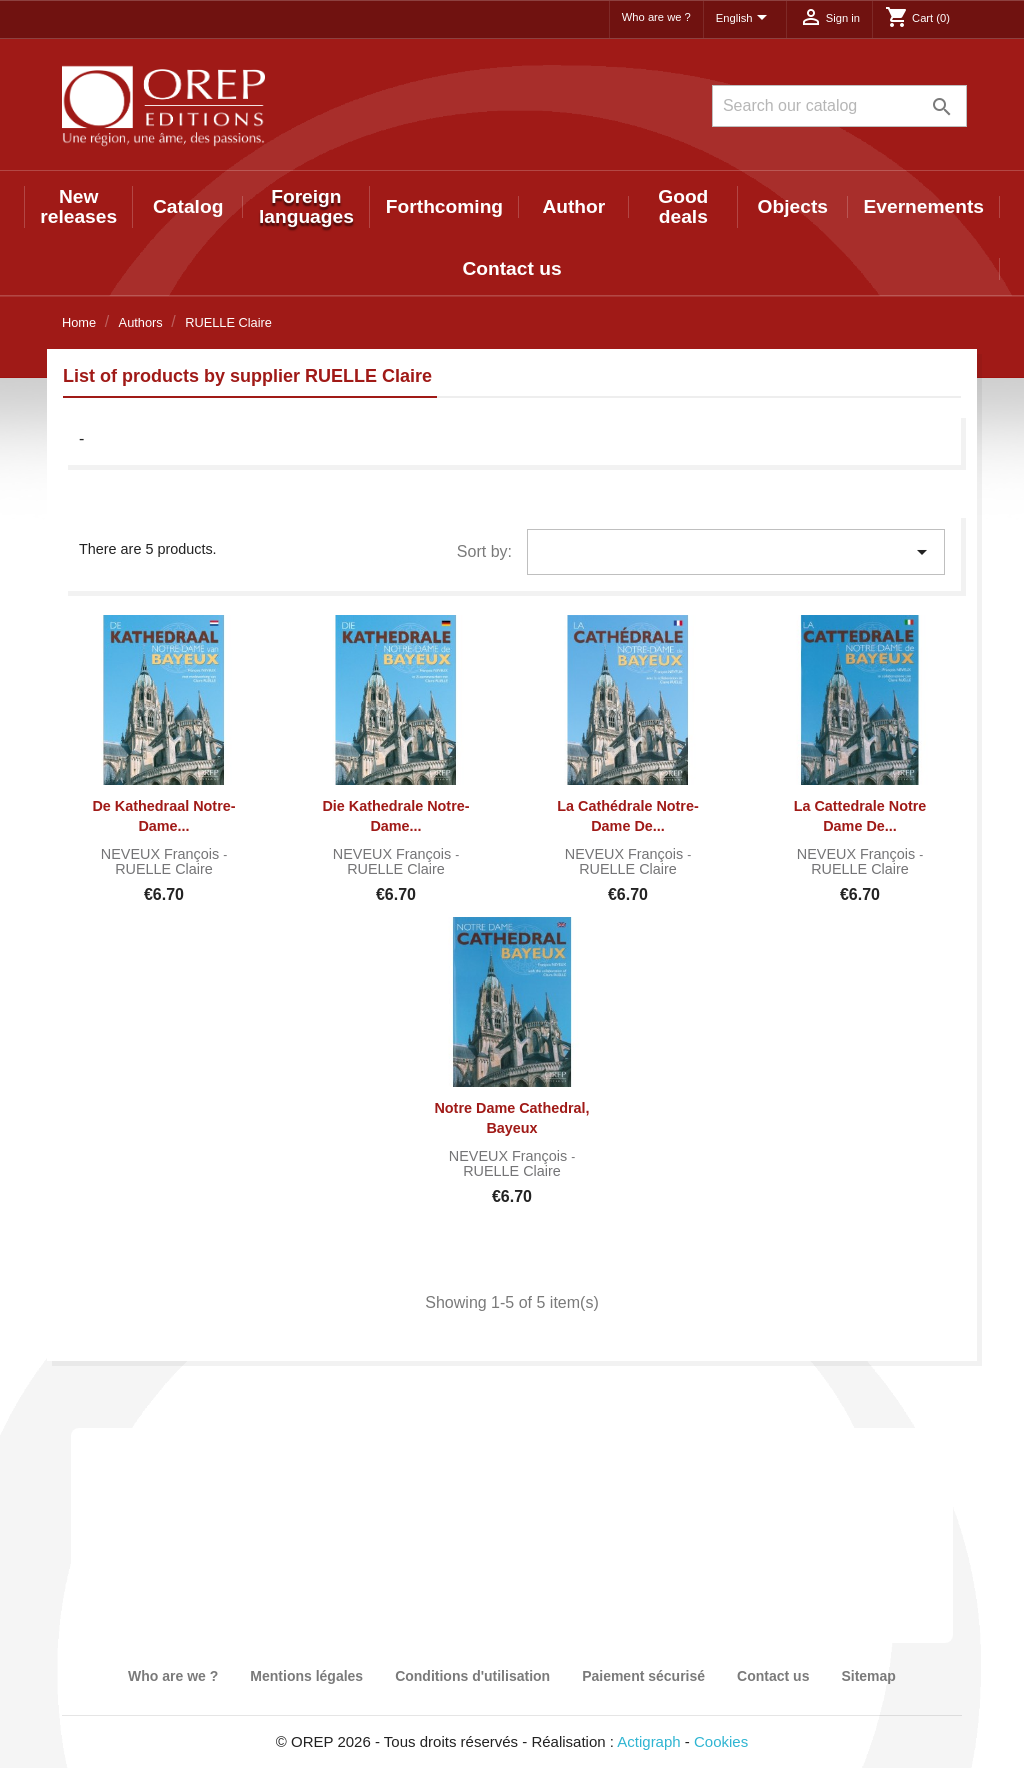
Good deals (683, 206)
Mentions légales (306, 1676)
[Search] (839, 106)
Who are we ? (656, 17)
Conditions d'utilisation (472, 1676)
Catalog (188, 206)
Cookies (721, 1741)
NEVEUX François (162, 854)
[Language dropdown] (745, 19)
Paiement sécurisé (643, 1676)
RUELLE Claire (164, 869)
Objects (793, 206)
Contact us (511, 268)
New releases (78, 206)
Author (573, 206)
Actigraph (648, 1741)
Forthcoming (444, 206)
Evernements (924, 206)
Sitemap (868, 1676)
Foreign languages (306, 206)
